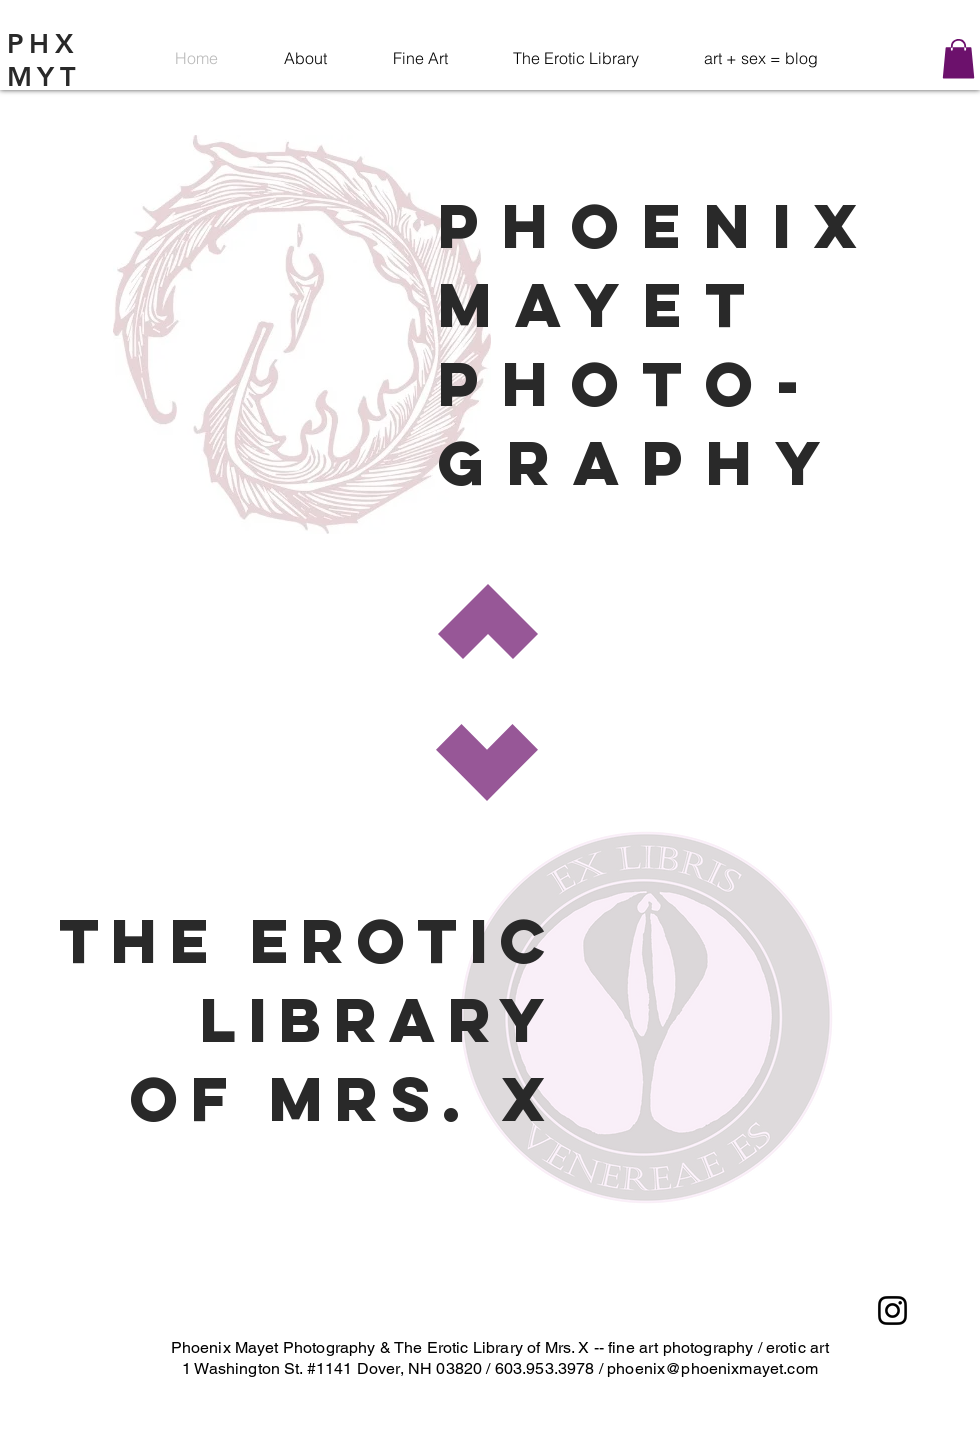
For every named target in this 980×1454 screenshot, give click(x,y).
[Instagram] (892, 1310)
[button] (958, 58)
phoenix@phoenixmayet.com (712, 1368)
